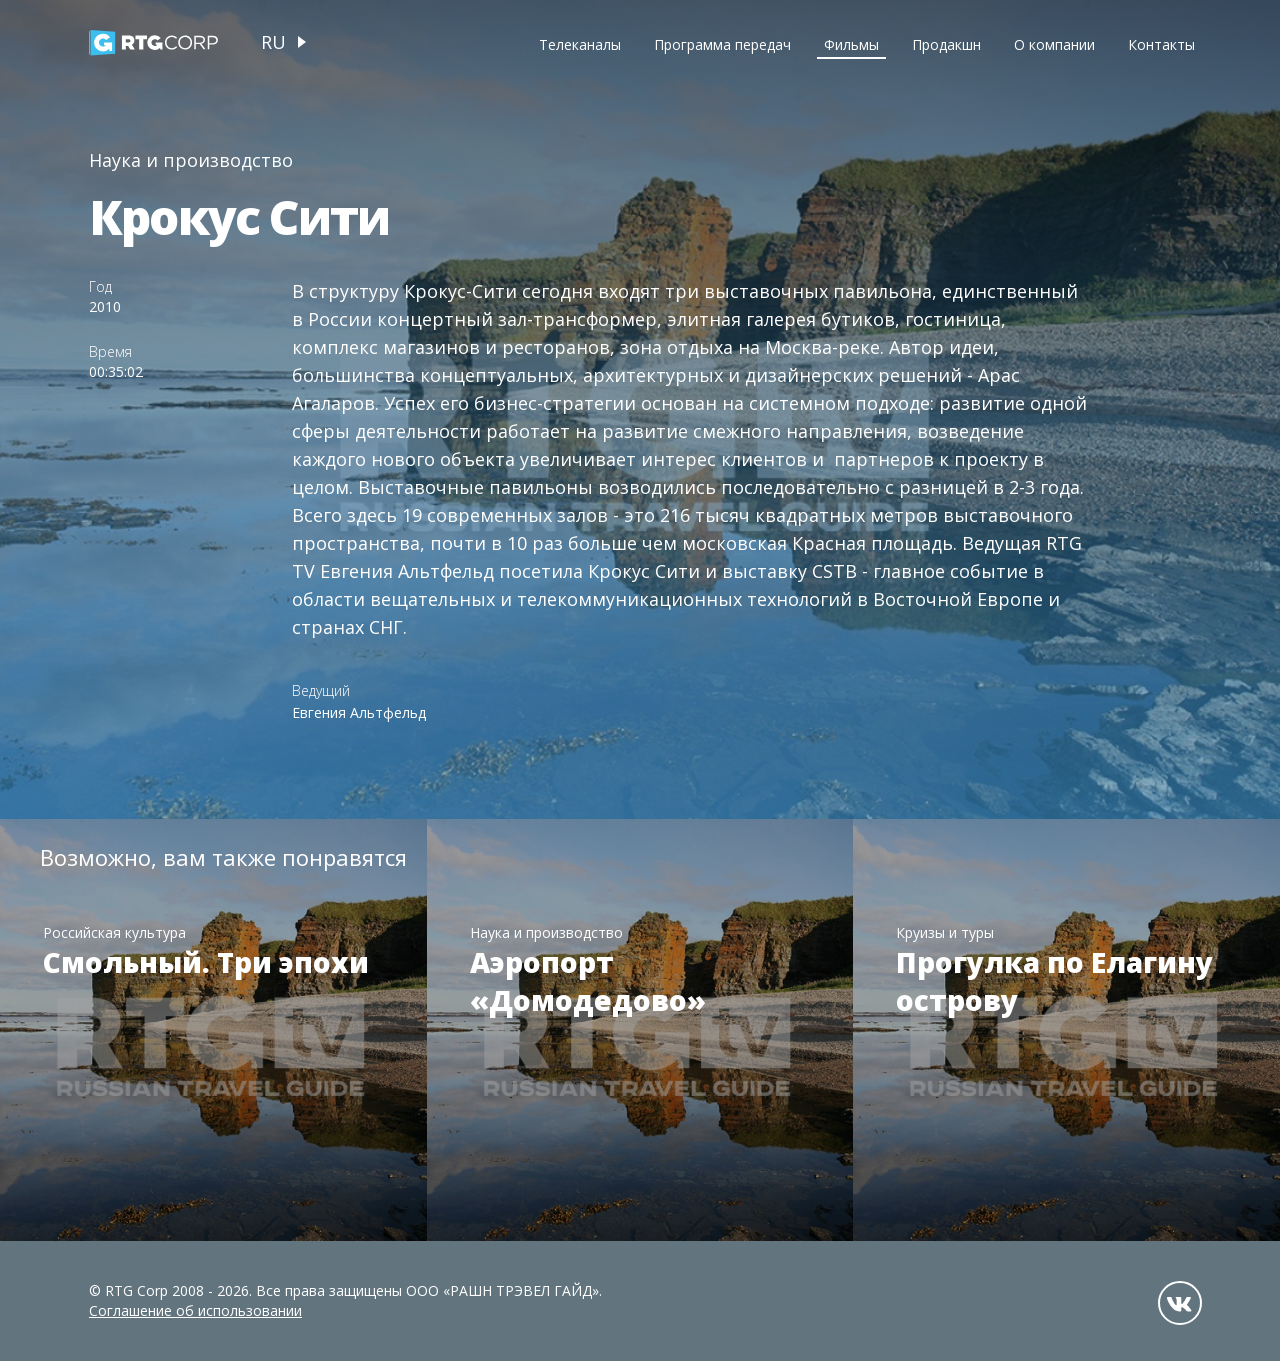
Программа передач (722, 44)
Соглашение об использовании (195, 1310)
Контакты (1161, 44)
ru (273, 42)
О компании (1054, 44)
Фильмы (851, 44)
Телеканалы (580, 44)
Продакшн (946, 44)
